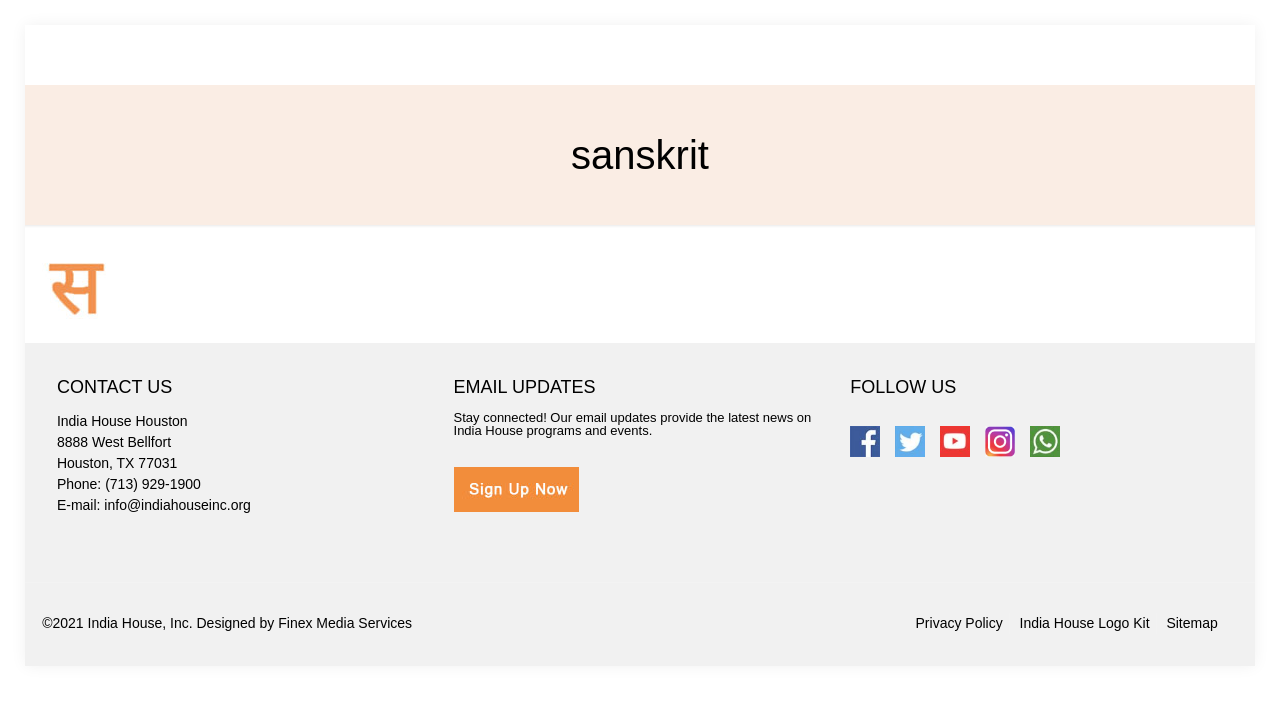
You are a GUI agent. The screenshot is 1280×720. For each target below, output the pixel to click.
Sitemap (1191, 623)
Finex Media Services (345, 623)
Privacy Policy (959, 623)
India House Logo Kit (1085, 623)
